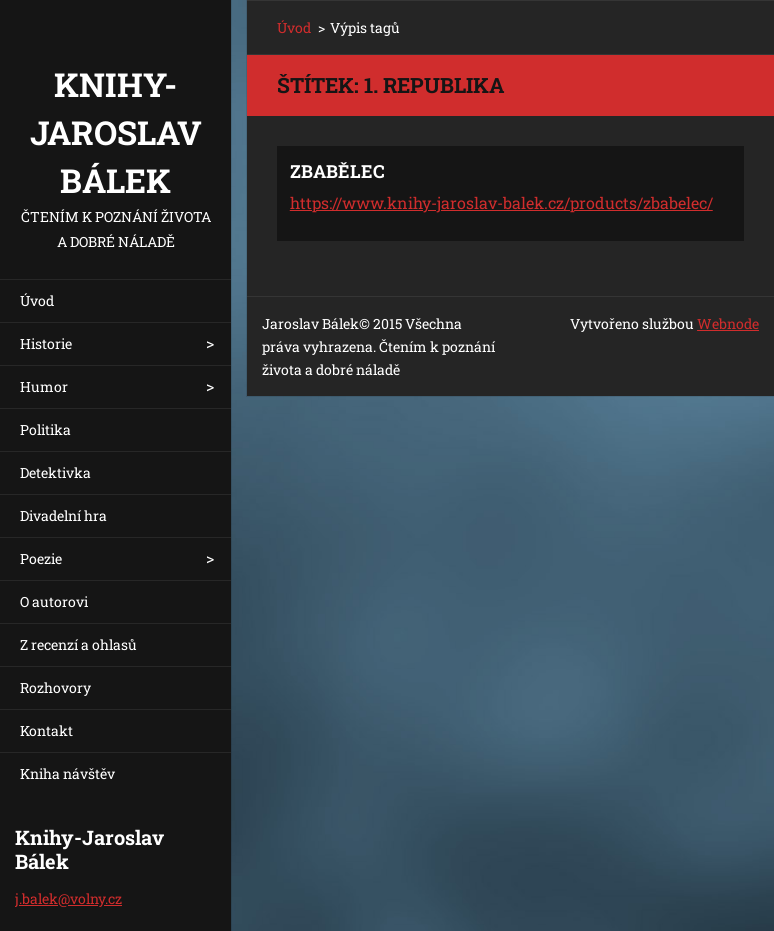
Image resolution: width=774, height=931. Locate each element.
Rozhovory (55, 687)
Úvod (37, 300)
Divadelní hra (63, 515)
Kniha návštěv (67, 773)
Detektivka (55, 472)
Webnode (728, 323)
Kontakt (46, 730)
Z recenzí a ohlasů (78, 644)
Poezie (41, 558)
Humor (44, 386)
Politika (45, 429)
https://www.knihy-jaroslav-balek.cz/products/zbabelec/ (501, 202)
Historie (46, 343)
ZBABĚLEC (337, 171)
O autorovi (54, 601)
